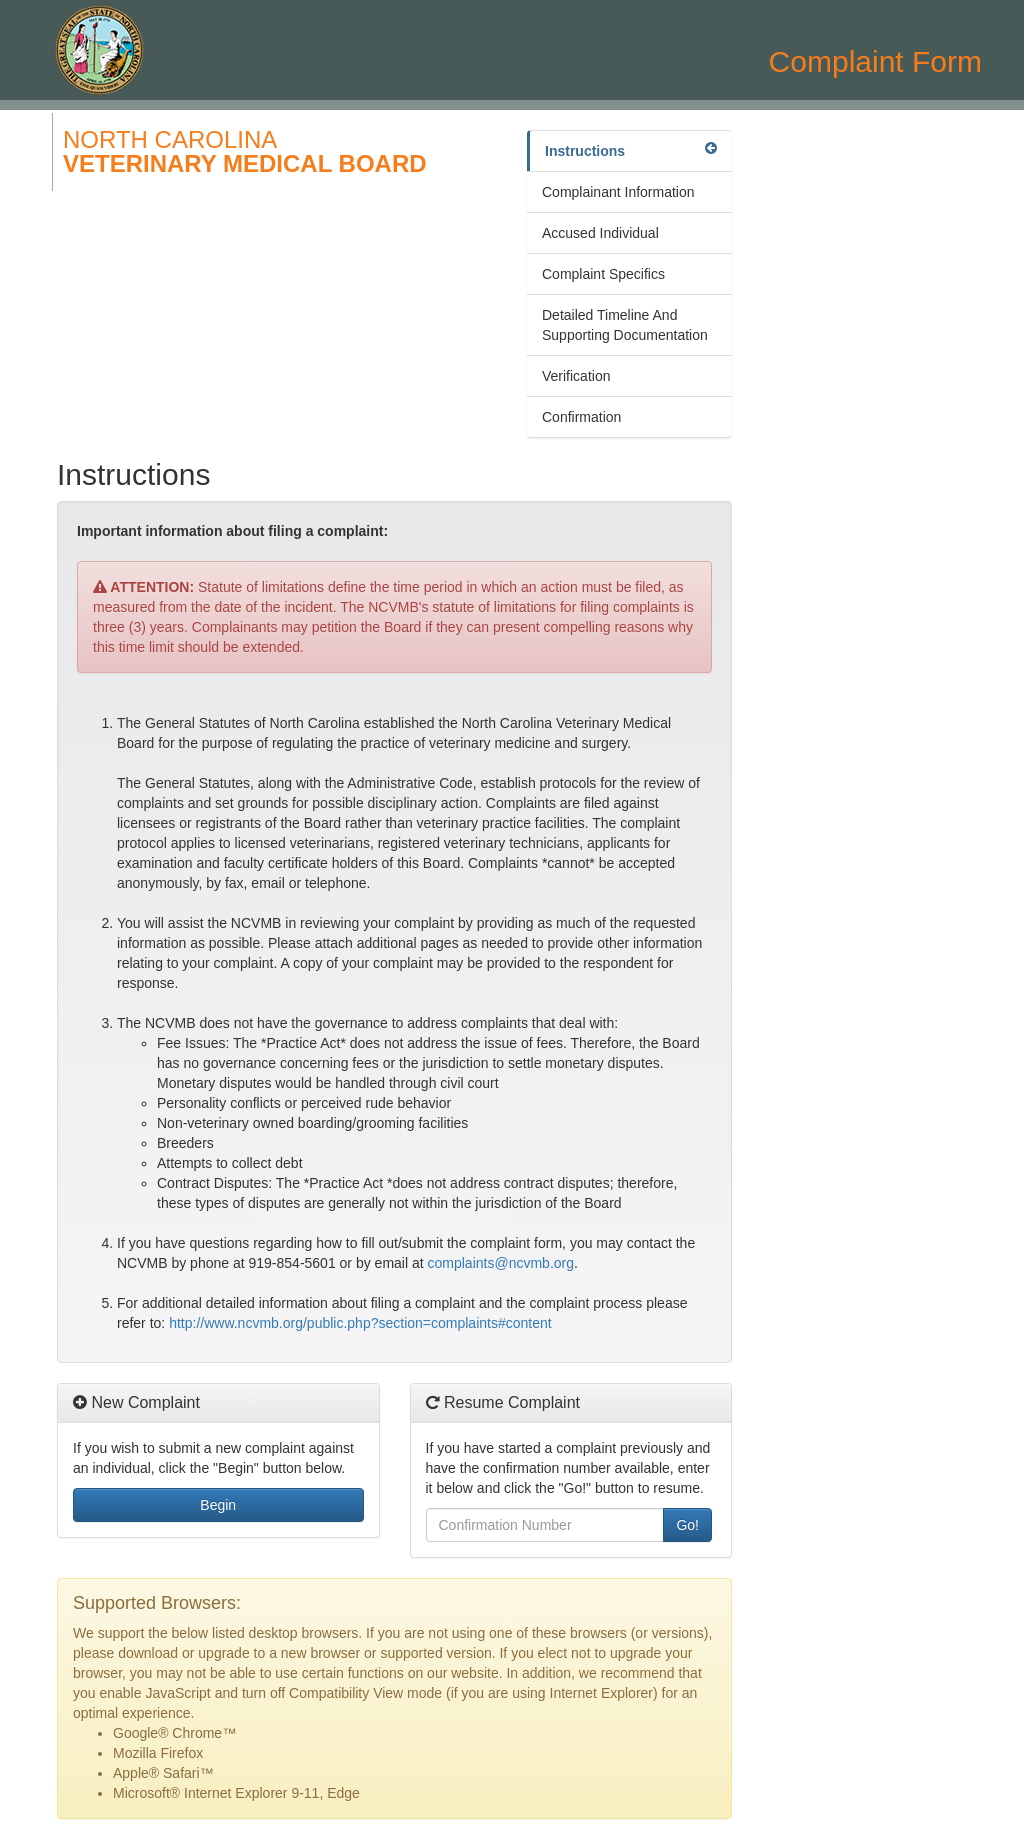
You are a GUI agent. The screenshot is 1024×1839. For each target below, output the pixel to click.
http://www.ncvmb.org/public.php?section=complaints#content (360, 1323)
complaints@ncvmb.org (501, 1263)
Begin (218, 1505)
